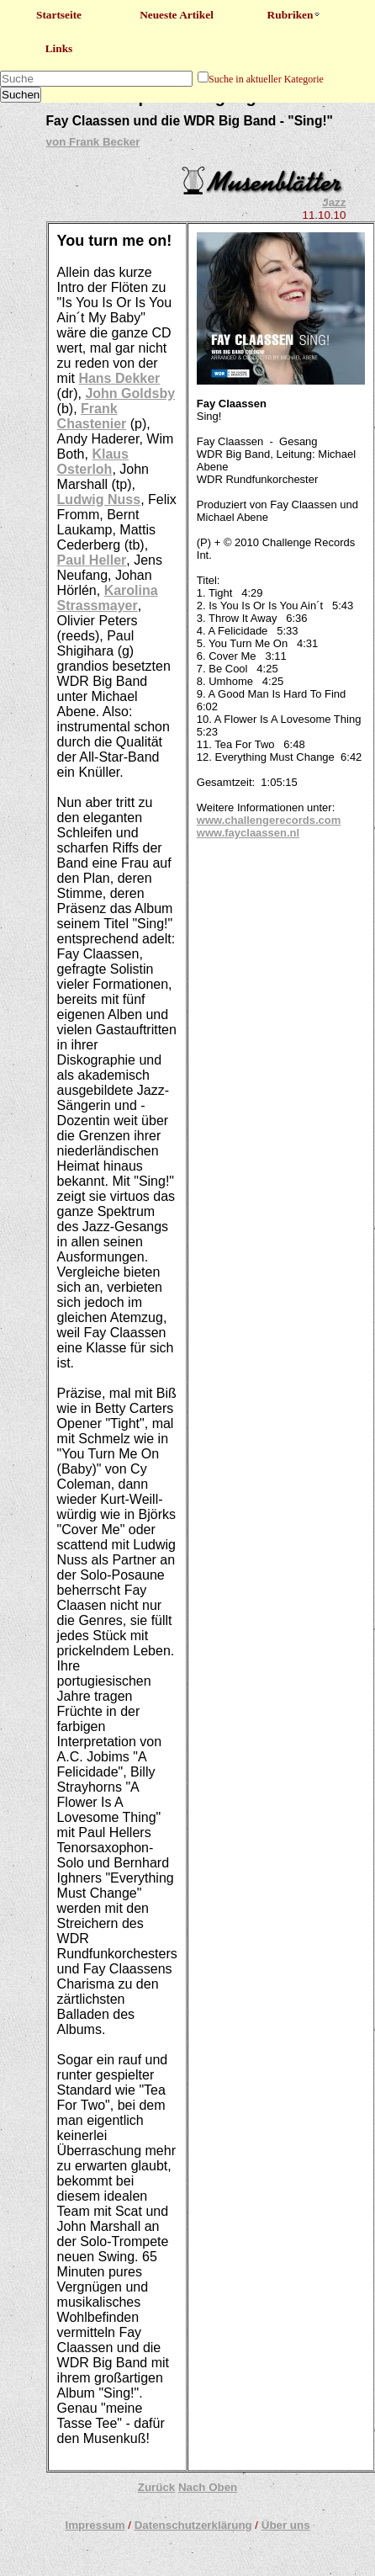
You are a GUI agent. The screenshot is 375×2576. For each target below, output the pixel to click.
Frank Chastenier (92, 416)
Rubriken (294, 14)
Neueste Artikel (177, 14)
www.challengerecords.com (269, 820)
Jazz (334, 202)
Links (59, 48)
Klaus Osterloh (93, 461)
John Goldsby (130, 393)
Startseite (59, 14)
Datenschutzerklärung (193, 2525)
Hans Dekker (119, 378)
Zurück (156, 2487)
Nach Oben (207, 2487)
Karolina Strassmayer (107, 598)
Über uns (285, 2525)
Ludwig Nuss (99, 499)
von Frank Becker (93, 141)
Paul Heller (92, 560)
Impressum (94, 2525)
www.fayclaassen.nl (248, 832)
